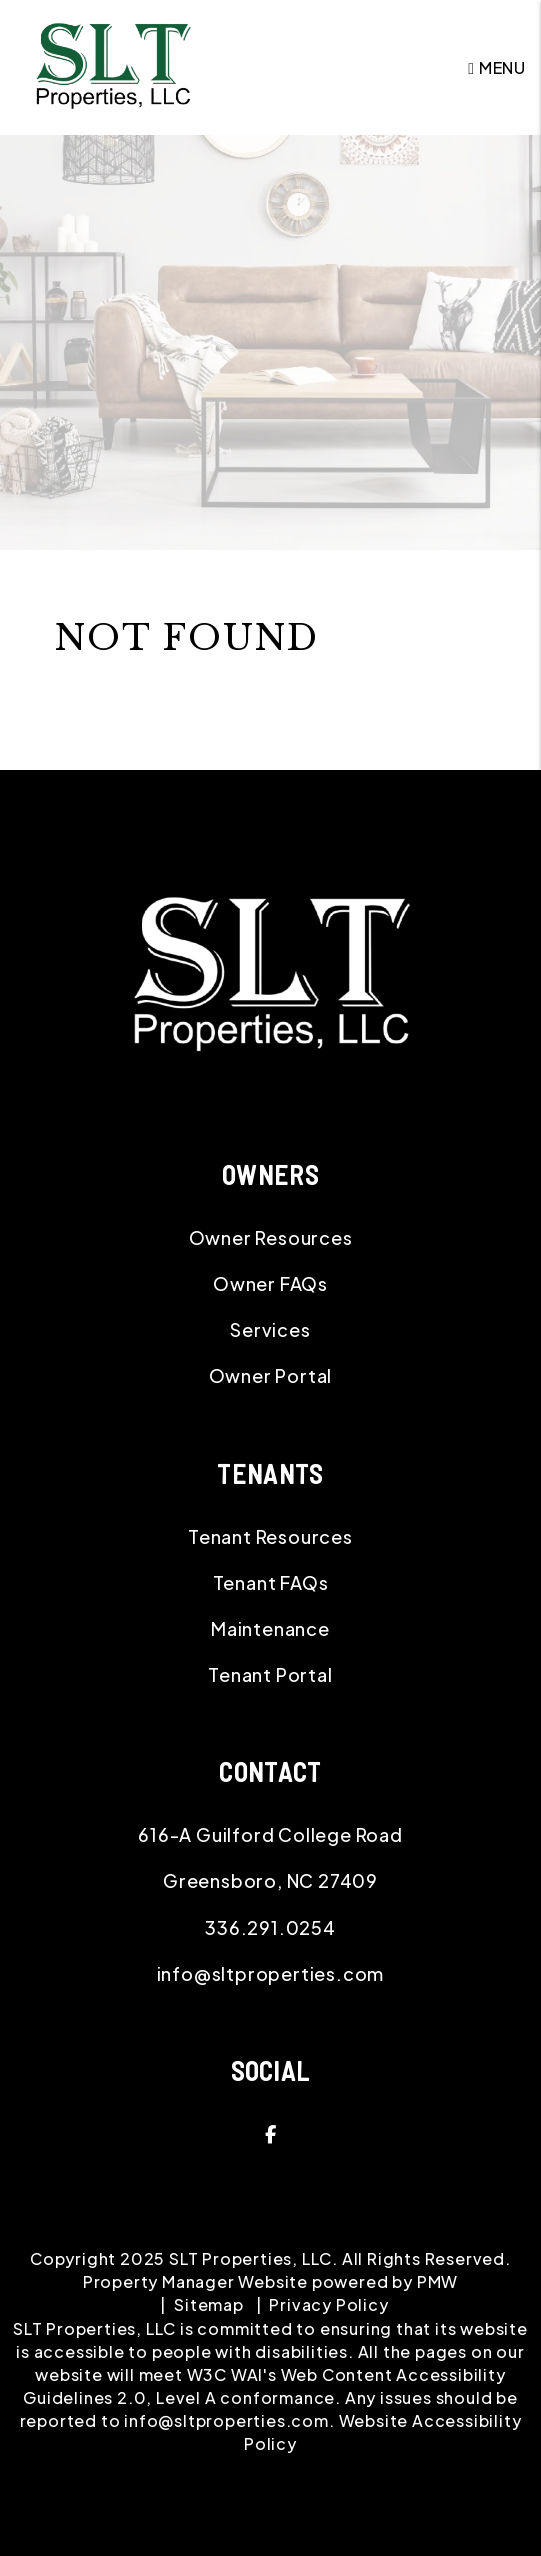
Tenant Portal (270, 1674)
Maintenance (270, 1628)
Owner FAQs (270, 1283)
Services (270, 1329)
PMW (437, 2281)
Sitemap (209, 2304)
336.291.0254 (270, 1927)
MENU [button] (497, 67)
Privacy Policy (328, 2304)
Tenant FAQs (271, 1582)
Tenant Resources (270, 1536)
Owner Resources (271, 1237)
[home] (113, 65)
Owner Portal (271, 1375)
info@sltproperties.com (271, 1973)
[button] (270, 2134)
